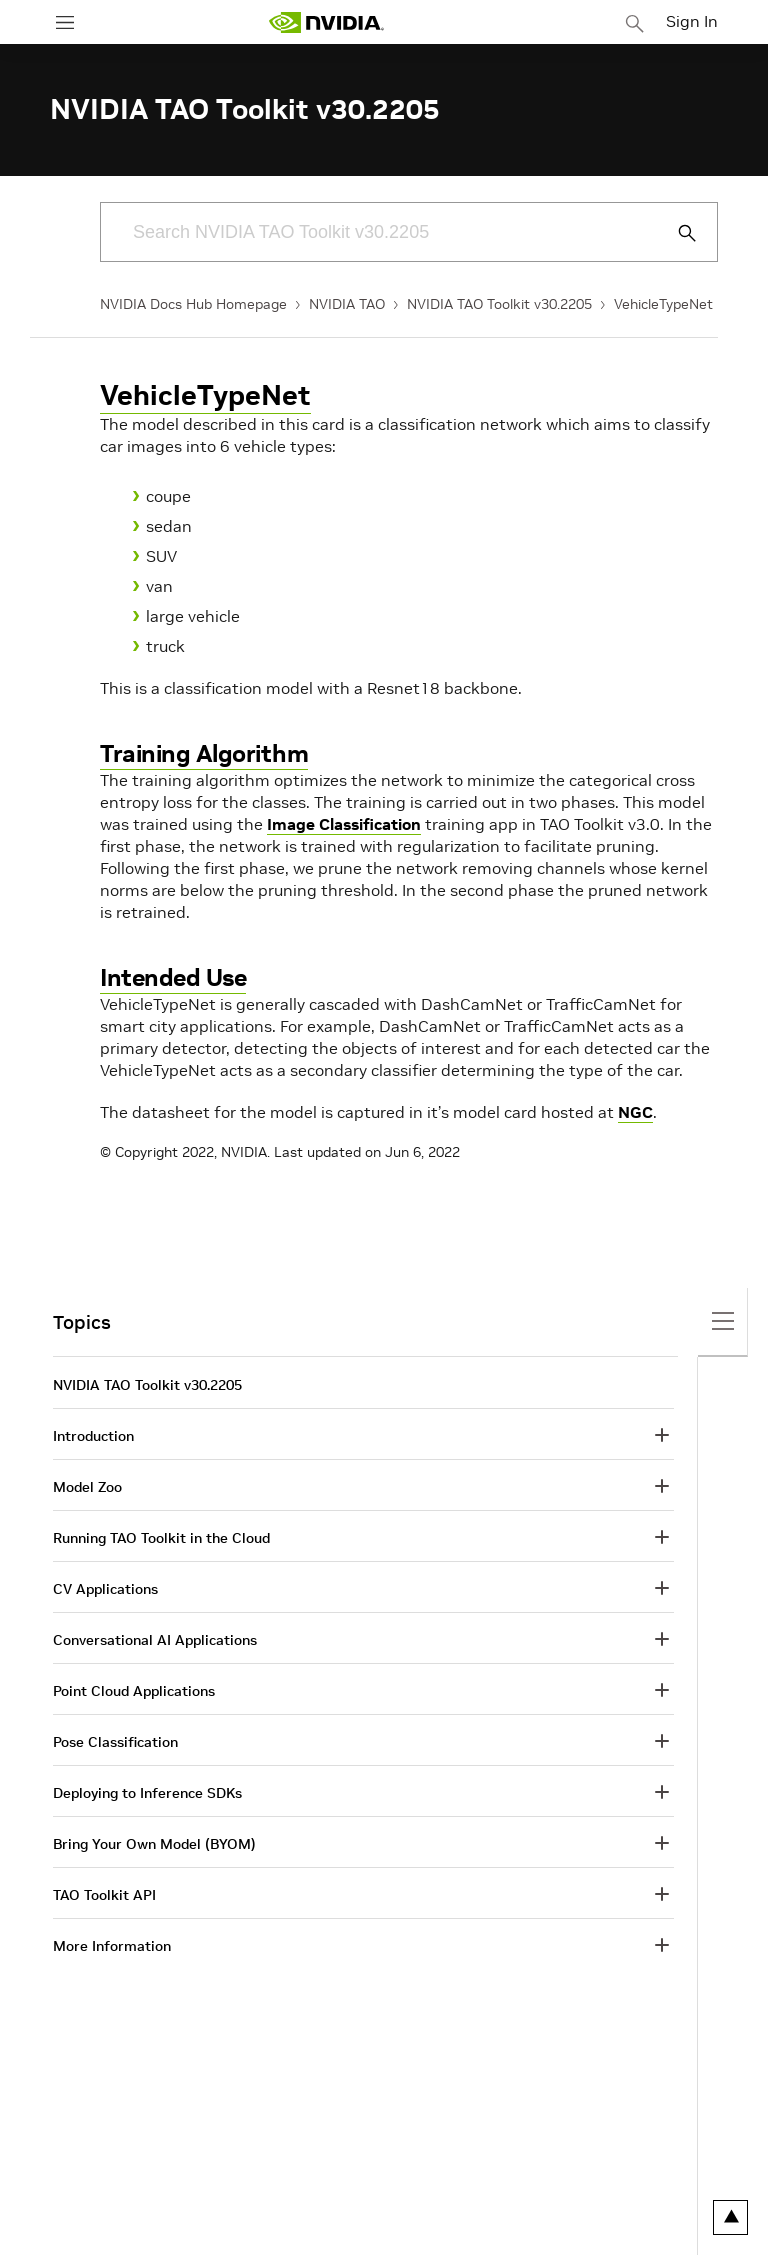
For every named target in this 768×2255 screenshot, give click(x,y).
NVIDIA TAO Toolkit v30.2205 (499, 304)
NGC (635, 1112)
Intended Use (173, 977)
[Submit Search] (676, 233)
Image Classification (344, 824)
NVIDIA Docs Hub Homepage (193, 304)
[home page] (326, 22)
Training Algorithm (204, 753)
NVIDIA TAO (347, 304)
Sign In (692, 21)
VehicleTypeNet (663, 304)
